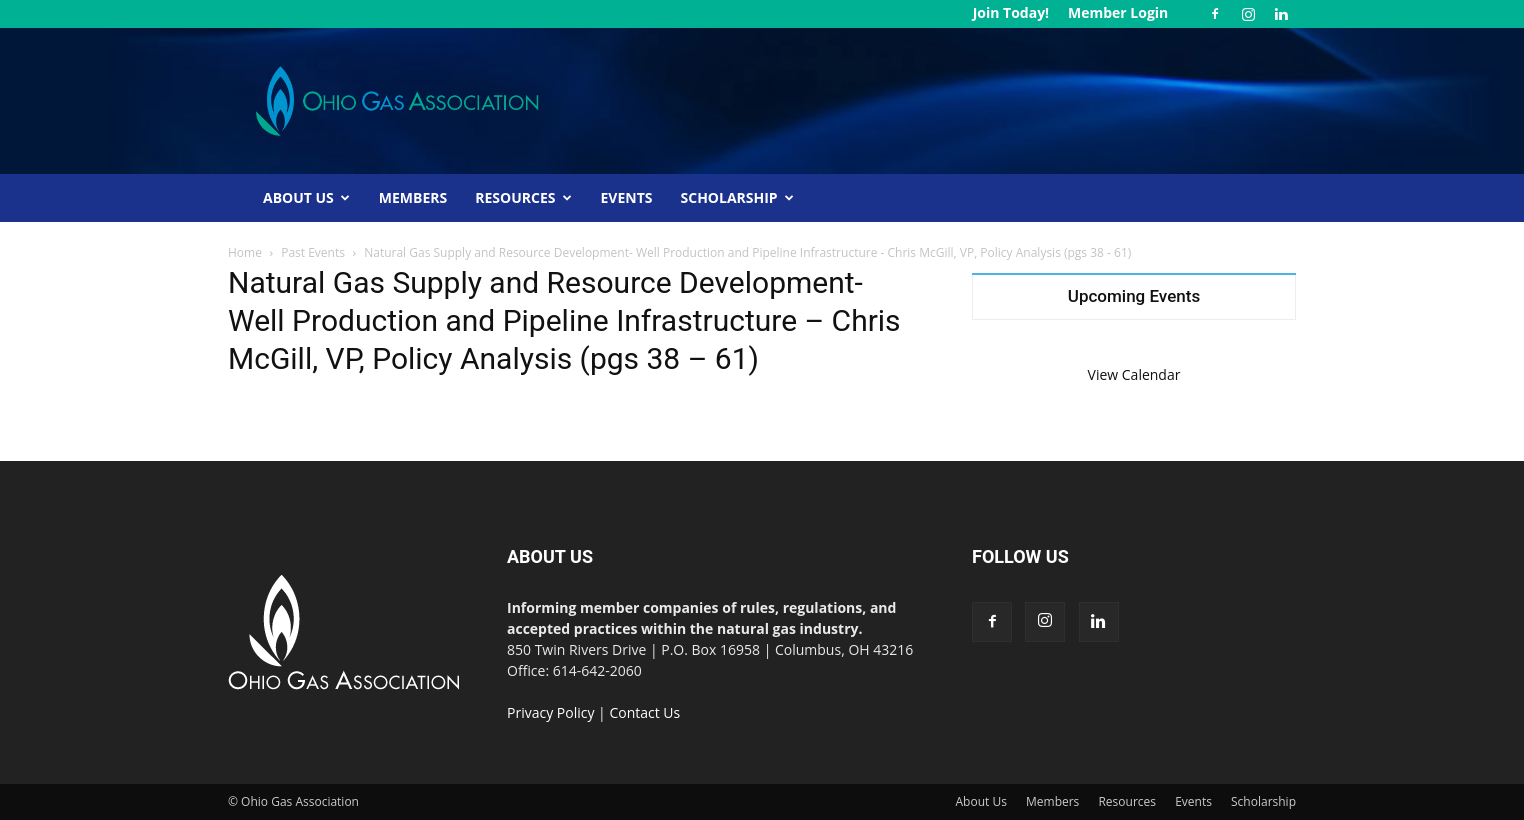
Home (245, 252)
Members (413, 197)
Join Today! (1011, 12)
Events (627, 197)
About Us (306, 197)
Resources (523, 197)
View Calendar (1134, 374)
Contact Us (644, 712)
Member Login (1118, 12)
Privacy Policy (550, 712)
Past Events (313, 252)
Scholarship (737, 197)
